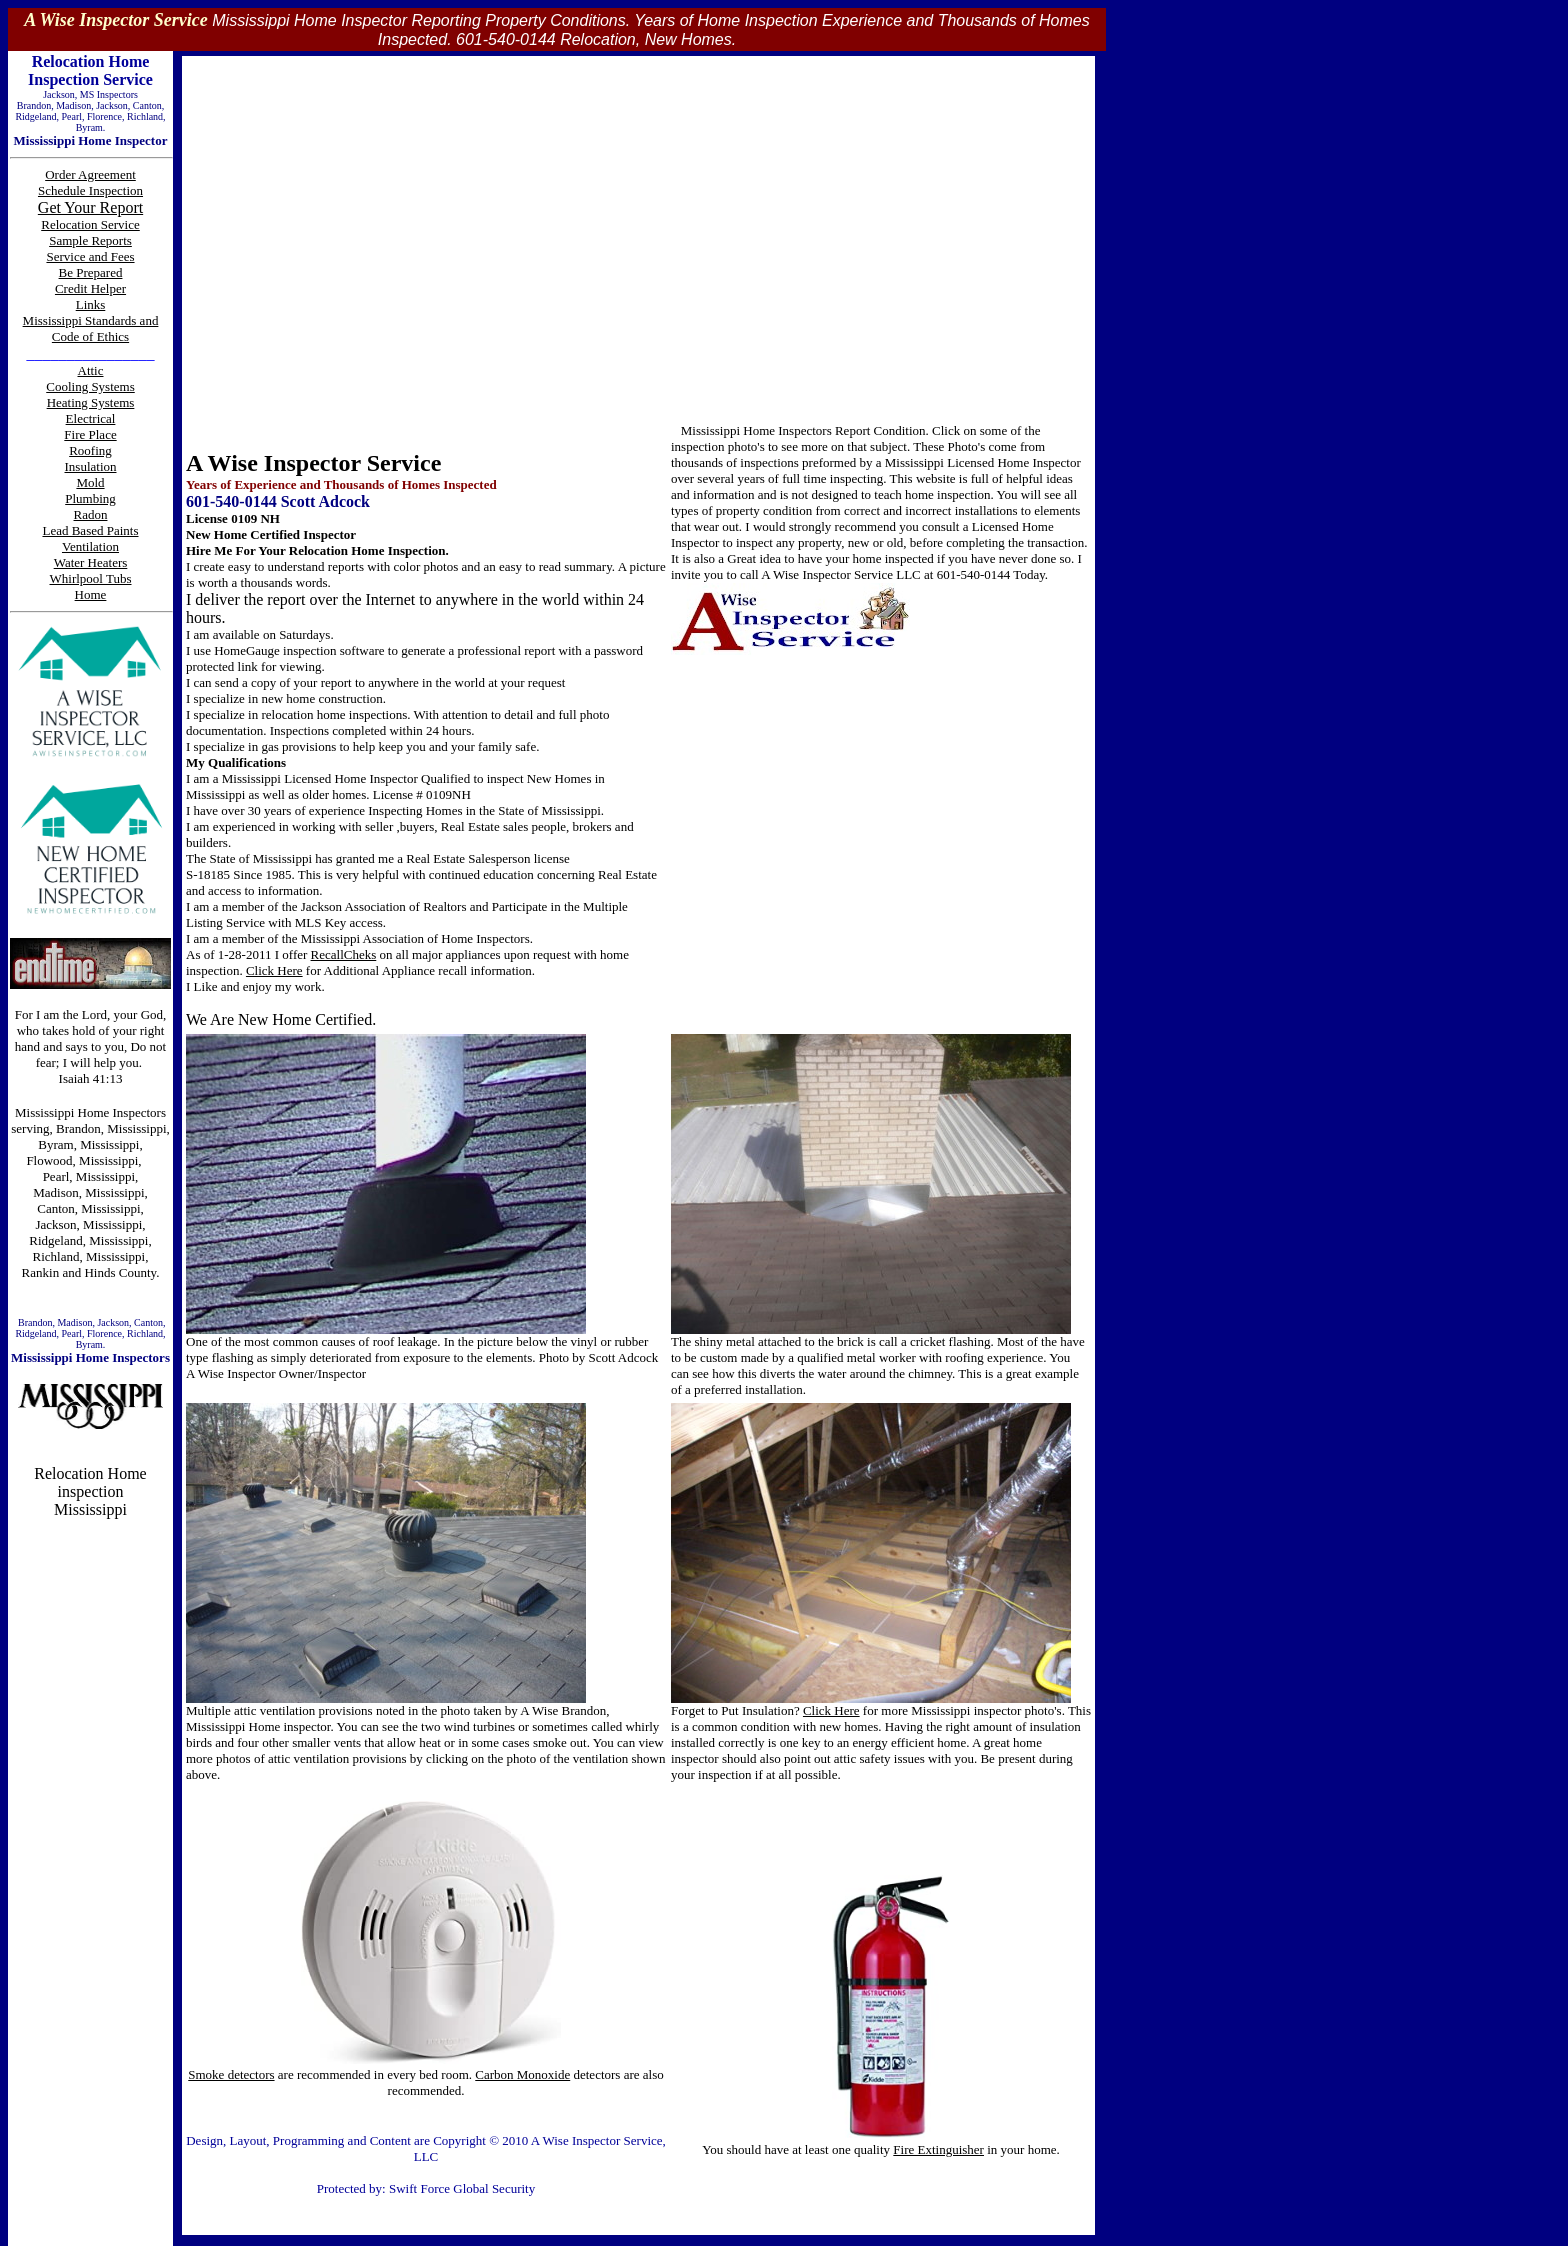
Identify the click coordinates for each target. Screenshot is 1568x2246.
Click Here (274, 970)
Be (68, 272)
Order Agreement (90, 174)
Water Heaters (91, 562)
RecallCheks (344, 954)
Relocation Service (90, 224)
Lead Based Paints (90, 530)
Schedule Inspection (90, 190)
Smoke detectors (231, 2074)
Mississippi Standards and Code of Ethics (91, 328)
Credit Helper (90, 288)
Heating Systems (91, 402)
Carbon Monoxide (522, 2074)
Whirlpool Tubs (91, 578)
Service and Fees (90, 256)
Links (91, 304)
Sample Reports (90, 240)
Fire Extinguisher (938, 2149)
